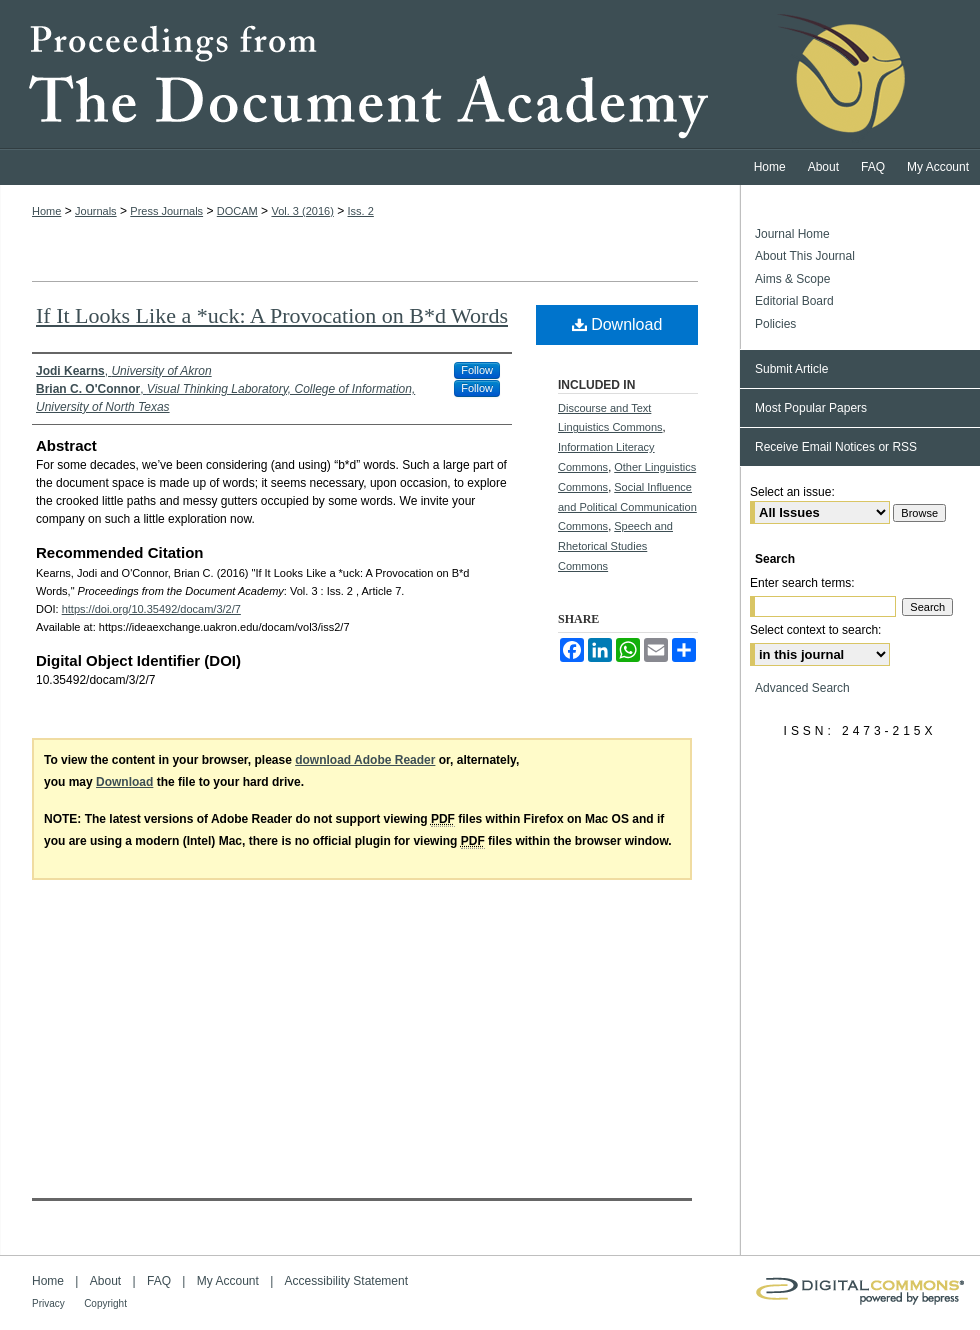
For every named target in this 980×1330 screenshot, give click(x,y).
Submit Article (791, 369)
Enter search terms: (802, 583)
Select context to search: (815, 630)
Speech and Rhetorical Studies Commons (615, 546)
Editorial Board (794, 301)
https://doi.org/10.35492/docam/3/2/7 (151, 609)
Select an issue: (792, 492)
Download (617, 324)
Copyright (105, 1303)
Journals (96, 211)
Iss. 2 (361, 211)
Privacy (48, 1303)
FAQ (159, 1281)
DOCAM (237, 211)
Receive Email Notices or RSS (836, 447)
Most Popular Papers (811, 408)
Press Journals (166, 211)
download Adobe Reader (365, 760)
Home (46, 211)
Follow (477, 370)
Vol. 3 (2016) (302, 211)
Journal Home (792, 234)
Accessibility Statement (346, 1281)
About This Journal (805, 256)
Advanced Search (802, 688)
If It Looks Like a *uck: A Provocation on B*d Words (272, 315)
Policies (775, 324)
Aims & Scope (792, 279)
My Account (228, 1281)
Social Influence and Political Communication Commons (627, 507)
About (105, 1281)
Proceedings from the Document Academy (490, 75)
